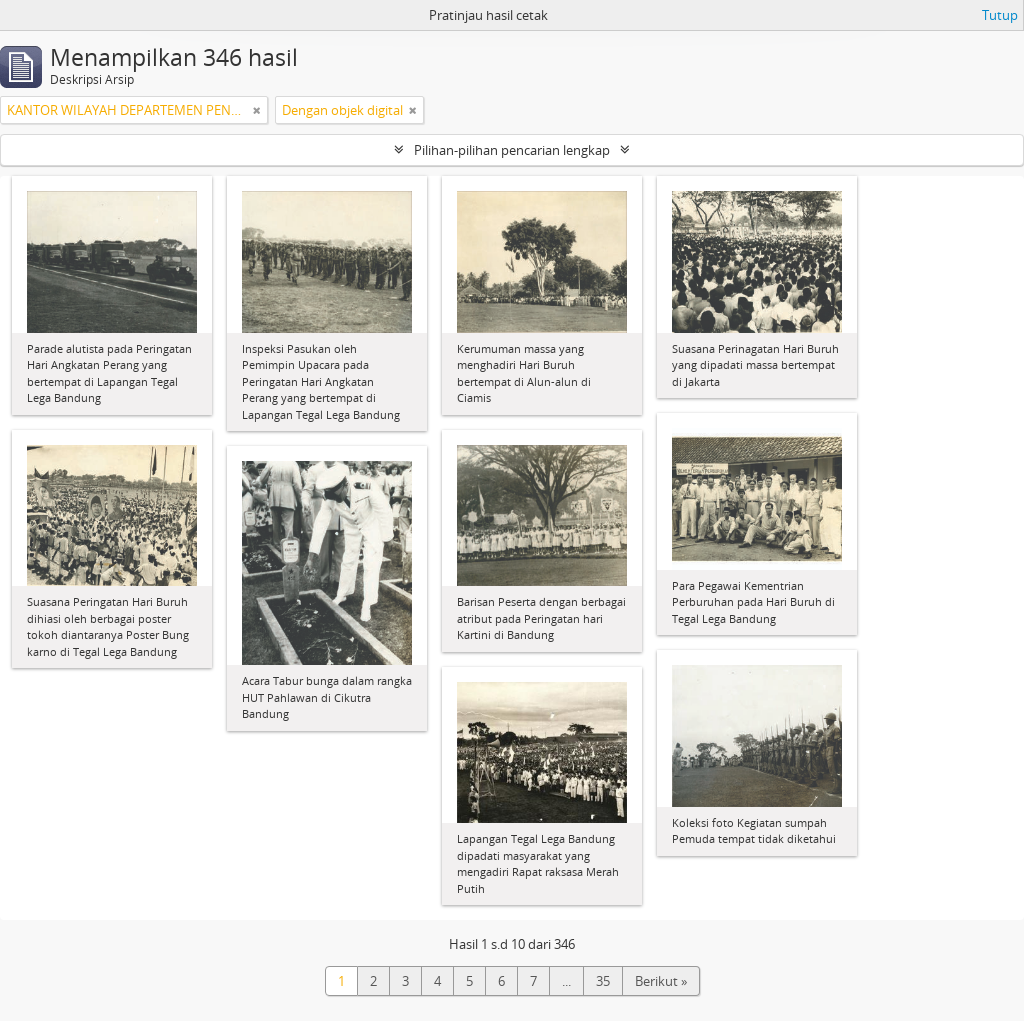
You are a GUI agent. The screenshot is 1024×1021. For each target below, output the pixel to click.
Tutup (1000, 15)
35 (603, 981)
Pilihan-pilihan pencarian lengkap (512, 150)
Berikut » (661, 981)
